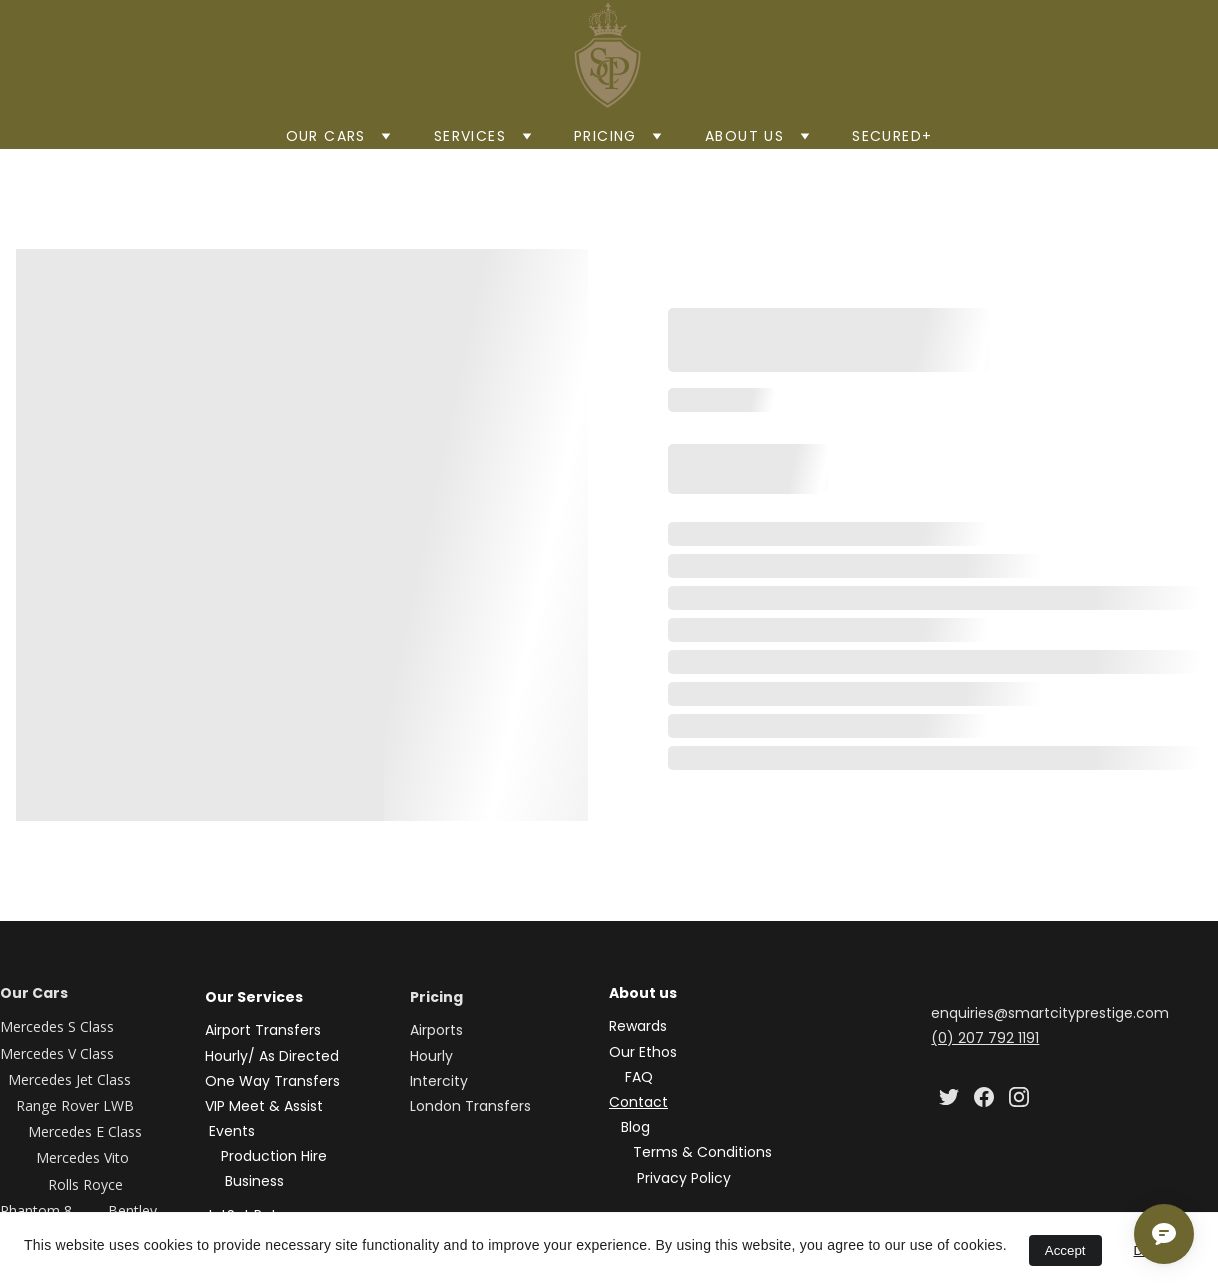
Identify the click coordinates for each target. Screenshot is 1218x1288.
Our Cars (326, 136)
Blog (635, 1127)
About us (744, 136)
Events (232, 1131)
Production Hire (274, 1156)
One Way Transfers (272, 1081)
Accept (1065, 1250)
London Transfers (470, 1106)
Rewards (638, 1026)
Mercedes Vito (82, 1157)
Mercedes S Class (57, 1026)
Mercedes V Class (57, 1053)
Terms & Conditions (702, 1152)
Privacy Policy (684, 1178)
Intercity (439, 1081)
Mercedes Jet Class (69, 1079)
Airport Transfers (263, 1030)
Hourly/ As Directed (272, 1056)
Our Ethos (643, 1052)
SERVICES (470, 136)
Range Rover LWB (77, 1105)
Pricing (605, 136)
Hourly (431, 1056)
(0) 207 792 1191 (985, 1038)
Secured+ (892, 136)
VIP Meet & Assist (266, 1106)
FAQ (639, 1077)
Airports (436, 1030)
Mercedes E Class (87, 1131)
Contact (638, 1102)
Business (254, 1181)
